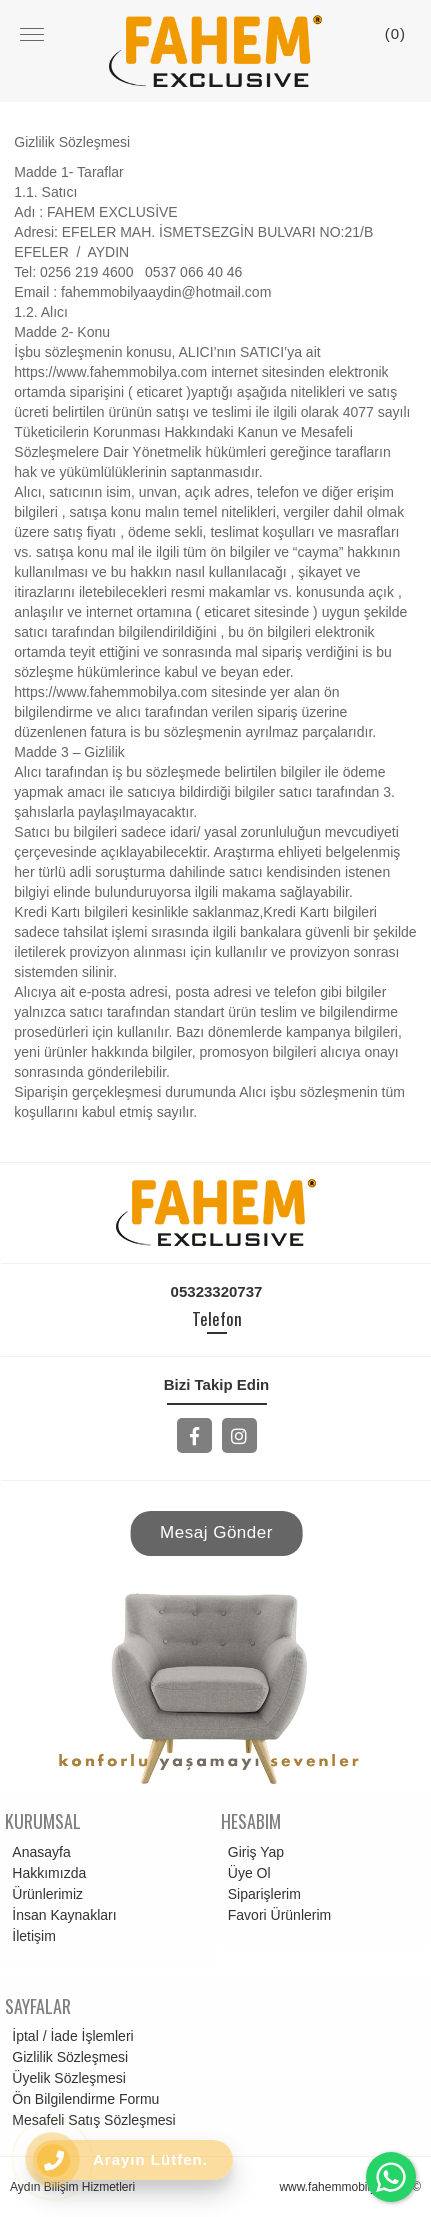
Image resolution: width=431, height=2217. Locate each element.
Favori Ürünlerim (276, 1915)
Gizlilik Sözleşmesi (67, 2057)
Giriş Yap (253, 1852)
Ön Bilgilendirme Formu (82, 2099)
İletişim (31, 1936)
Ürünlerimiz (44, 1894)
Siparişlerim (261, 1894)
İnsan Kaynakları (61, 1915)
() (395, 33)
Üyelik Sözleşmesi (66, 2078)
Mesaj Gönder (216, 1532)
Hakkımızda (46, 1873)
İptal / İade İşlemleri (69, 2036)
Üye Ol (246, 1873)
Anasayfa (38, 1852)
